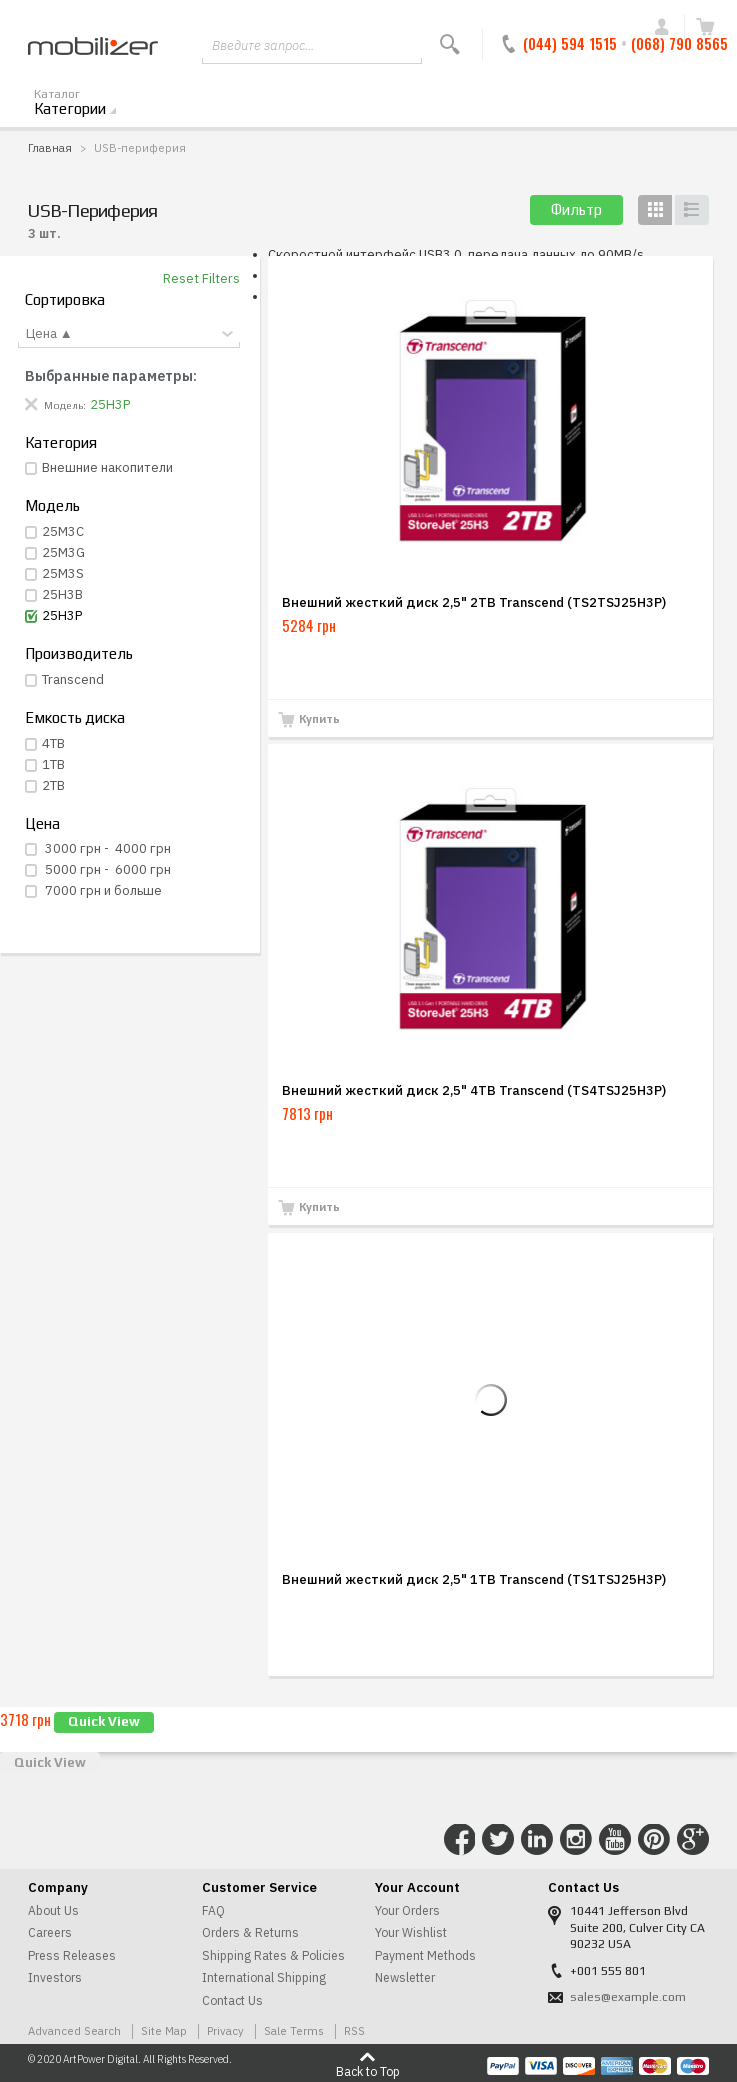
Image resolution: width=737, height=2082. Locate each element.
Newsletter (405, 1977)
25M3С (63, 531)
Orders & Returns (250, 1932)
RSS (354, 2030)
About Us (53, 1910)
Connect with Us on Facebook (460, 1840)
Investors (55, 1977)
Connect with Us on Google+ (693, 1840)
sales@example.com (628, 1997)
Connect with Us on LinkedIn (537, 1840)
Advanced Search (74, 2030)
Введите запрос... (263, 45)
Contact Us (232, 2000)
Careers (50, 1932)
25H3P (62, 615)
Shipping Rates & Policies (273, 1955)
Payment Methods (425, 1955)
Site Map (164, 2030)
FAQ (213, 1910)
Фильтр (576, 209)
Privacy (225, 2030)
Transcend (73, 679)
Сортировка (65, 299)
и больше (102, 890)
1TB (53, 764)
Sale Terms (294, 2030)
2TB (53, 785)
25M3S (63, 573)
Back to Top (368, 2071)
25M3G (63, 552)
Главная (50, 147)
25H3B (62, 594)
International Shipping (264, 1977)
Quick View (104, 1721)
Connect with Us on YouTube (615, 1840)
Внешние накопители (107, 467)
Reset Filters (201, 278)
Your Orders (407, 1910)
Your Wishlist (411, 1932)
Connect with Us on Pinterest (654, 1840)
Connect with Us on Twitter (498, 1840)
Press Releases (72, 1955)
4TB (53, 743)
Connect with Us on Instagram (576, 1840)
